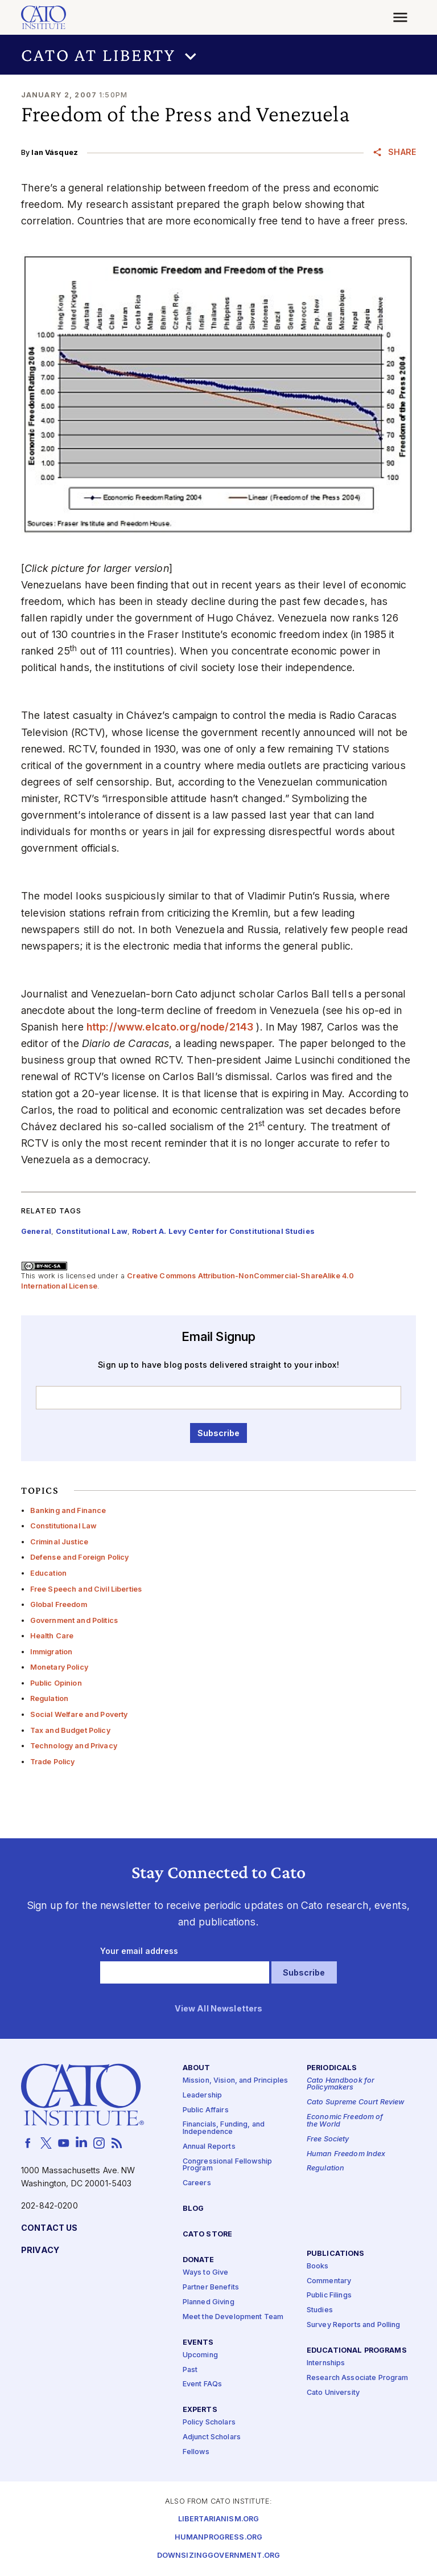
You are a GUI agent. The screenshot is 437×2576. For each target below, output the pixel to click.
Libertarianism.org (218, 2519)
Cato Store (207, 2234)
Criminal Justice (59, 1542)
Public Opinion (56, 1683)
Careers (197, 2183)
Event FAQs (202, 2385)
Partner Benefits (211, 2287)
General (36, 1231)
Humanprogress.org (218, 2537)
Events (198, 2342)
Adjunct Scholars (212, 2437)
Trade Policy (52, 1761)
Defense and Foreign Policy (79, 1557)
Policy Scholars (209, 2423)
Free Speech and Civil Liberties (86, 1589)
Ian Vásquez (54, 152)
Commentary (329, 2281)
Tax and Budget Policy (70, 1730)
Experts (200, 2410)
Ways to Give (206, 2272)
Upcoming (200, 2355)
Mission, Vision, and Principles (235, 2080)
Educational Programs (357, 2350)
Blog (193, 2209)
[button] (218, 55)
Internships (326, 2363)
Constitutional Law (63, 1526)
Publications (336, 2254)
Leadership (202, 2095)
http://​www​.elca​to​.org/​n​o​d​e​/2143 (169, 1027)
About (197, 2068)
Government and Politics (74, 1620)
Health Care (52, 1636)
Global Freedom (58, 1604)
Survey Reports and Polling (354, 2325)
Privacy (40, 2250)
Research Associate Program (358, 2378)
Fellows (196, 2452)
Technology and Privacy (73, 1745)
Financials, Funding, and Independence (224, 2128)
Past (190, 2370)
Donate (199, 2260)
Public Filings (329, 2296)
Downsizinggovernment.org (218, 2555)
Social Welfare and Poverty (79, 1714)
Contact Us (49, 2228)
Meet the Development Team (233, 2317)
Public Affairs (206, 2110)
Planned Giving (208, 2302)
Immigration (51, 1651)
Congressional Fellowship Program (227, 2165)
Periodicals (332, 2068)
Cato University (333, 2393)
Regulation (49, 1698)
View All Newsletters (219, 2009)
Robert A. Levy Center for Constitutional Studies (223, 1231)
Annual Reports (209, 2146)
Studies (320, 2310)
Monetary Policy (59, 1667)
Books (318, 2266)
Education (48, 1573)
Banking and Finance (68, 1510)
